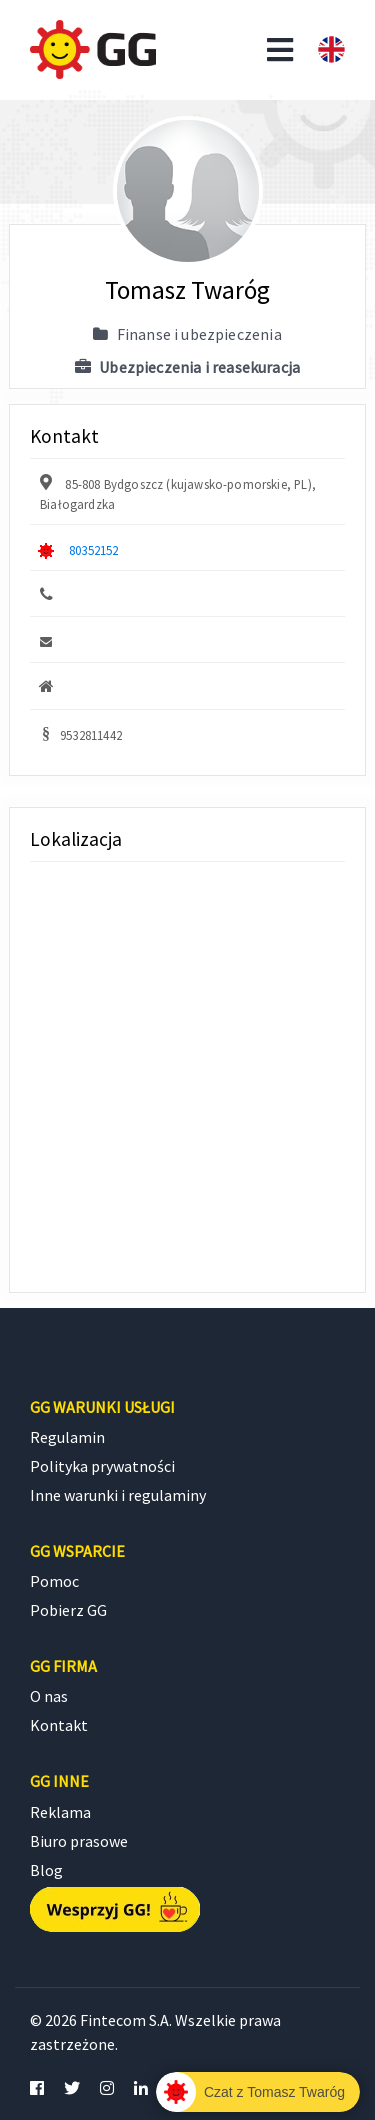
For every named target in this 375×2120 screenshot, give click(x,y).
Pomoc (54, 1581)
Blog (46, 1870)
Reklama (60, 1812)
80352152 (93, 550)
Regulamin (67, 1437)
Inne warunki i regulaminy (118, 1495)
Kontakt (59, 1725)
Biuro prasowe (79, 1841)
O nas (49, 1696)
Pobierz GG (68, 1610)
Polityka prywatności (102, 1466)
